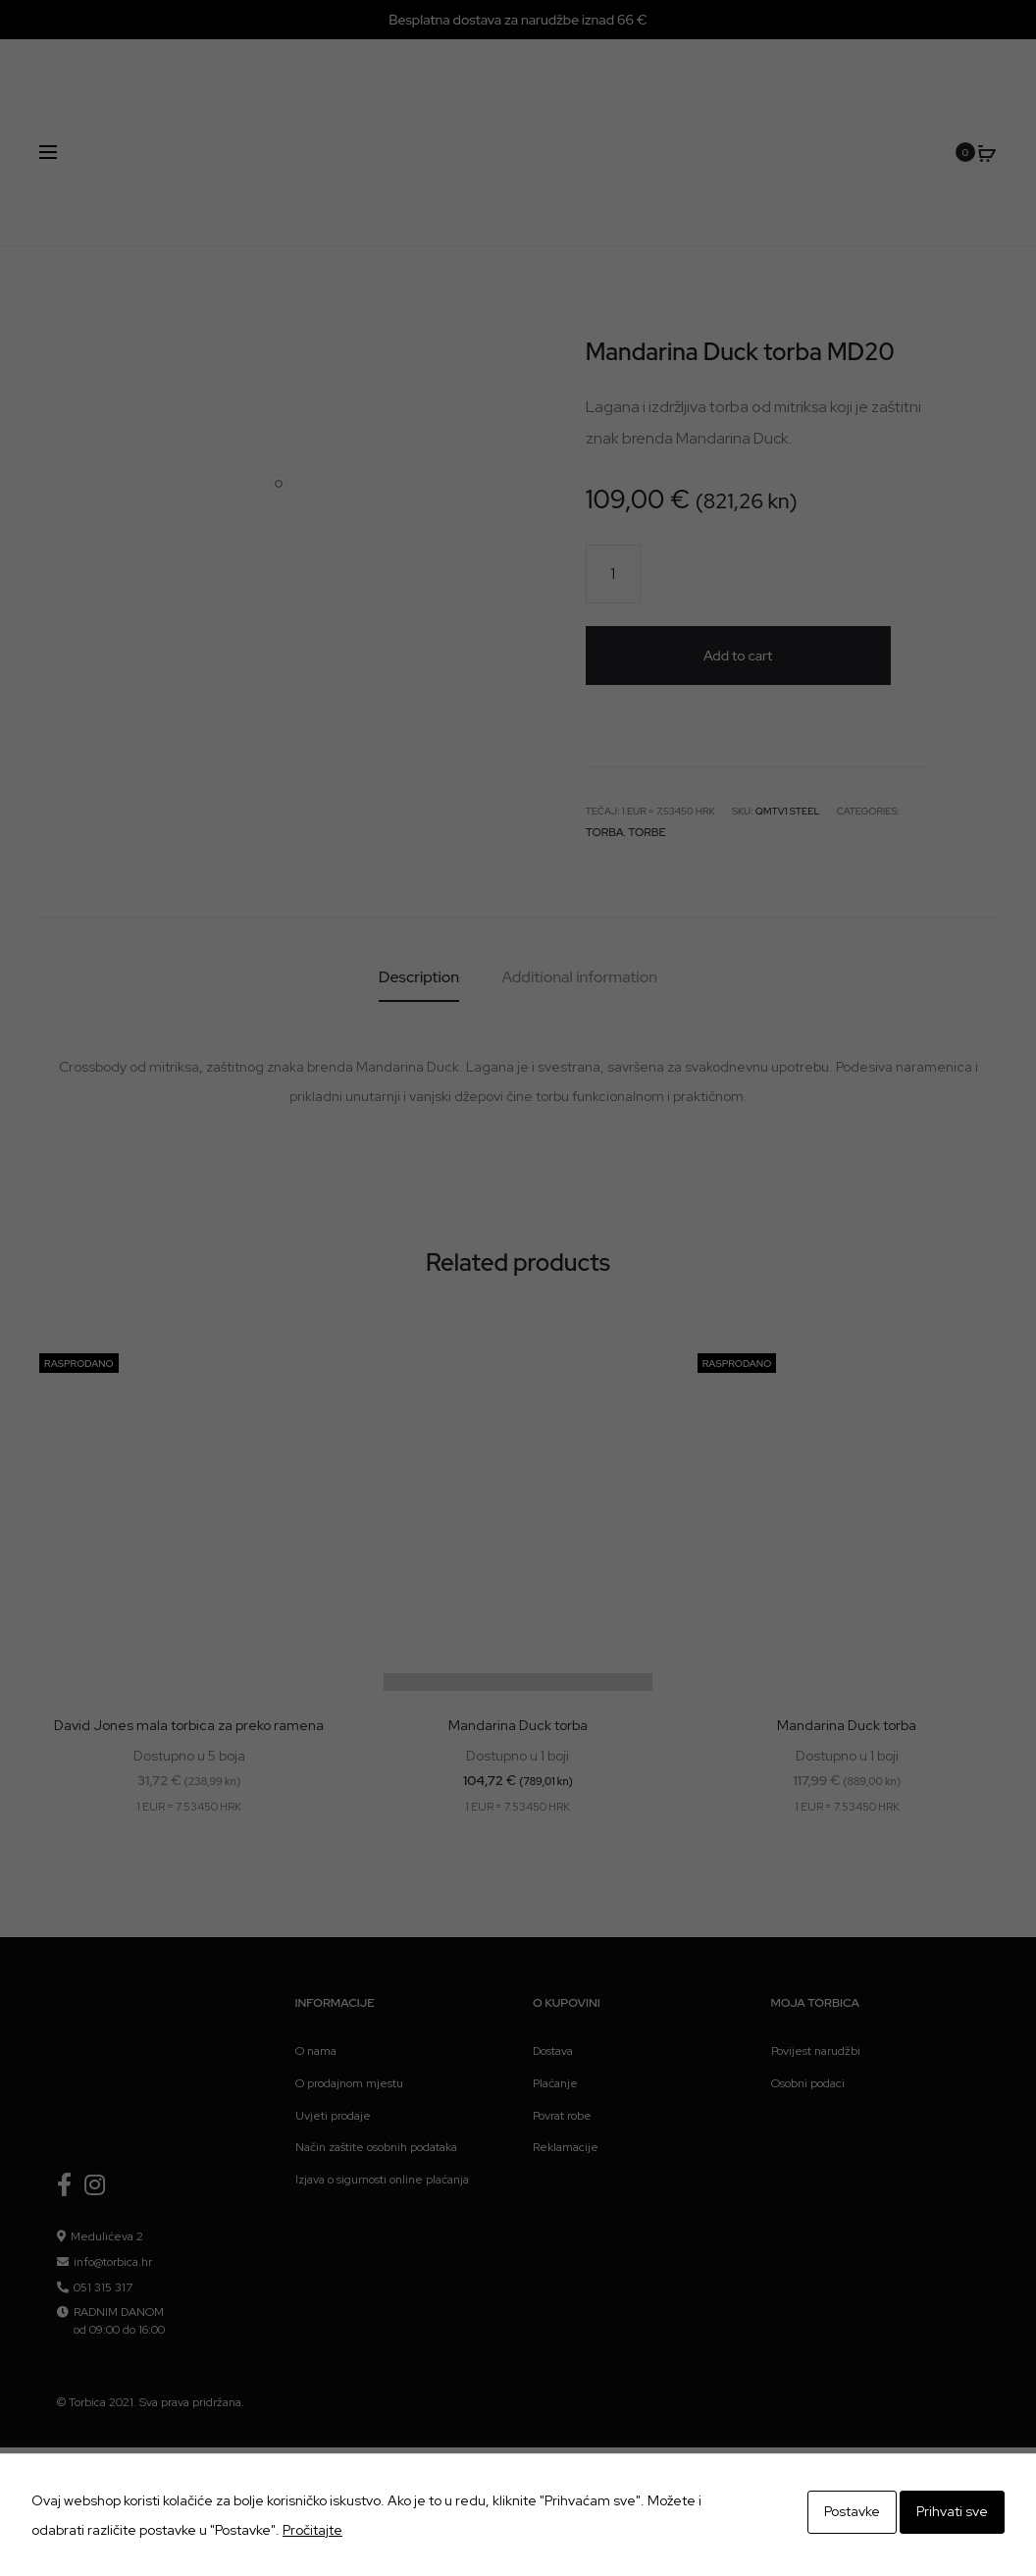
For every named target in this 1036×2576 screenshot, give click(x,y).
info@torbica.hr (113, 2155)
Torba (602, 726)
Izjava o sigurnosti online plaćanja (382, 2072)
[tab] (419, 870)
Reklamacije (565, 2040)
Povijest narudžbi (815, 1944)
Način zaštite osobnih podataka (376, 2040)
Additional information (579, 870)
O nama (316, 1944)
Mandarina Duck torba (518, 1618)
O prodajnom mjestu (349, 1976)
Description (419, 870)
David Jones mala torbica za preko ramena (189, 1618)
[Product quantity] (613, 574)
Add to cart (741, 574)
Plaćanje (555, 1976)
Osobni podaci (808, 1976)
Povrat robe (562, 2009)
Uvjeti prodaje (333, 2009)
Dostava (553, 1944)
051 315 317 (103, 2180)
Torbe (639, 726)
